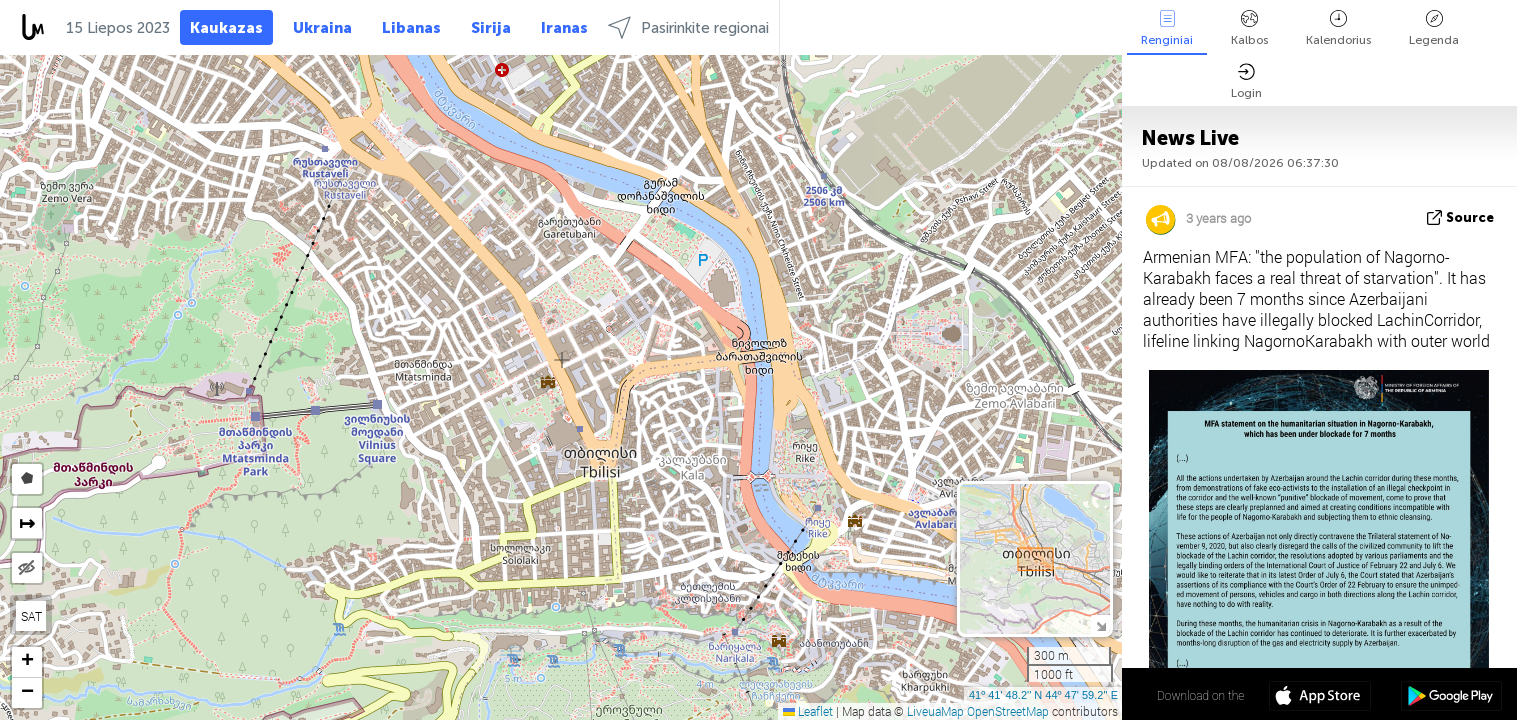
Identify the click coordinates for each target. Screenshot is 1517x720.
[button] (27, 662)
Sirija (491, 28)
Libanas (411, 28)
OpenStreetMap (1008, 711)
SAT (31, 616)
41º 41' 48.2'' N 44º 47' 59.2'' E (1043, 695)
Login (1246, 81)
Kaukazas (226, 28)
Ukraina (322, 28)
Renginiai (1167, 28)
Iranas (564, 28)
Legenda (1434, 28)
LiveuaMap (935, 711)
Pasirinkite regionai (688, 27)
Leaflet (808, 711)
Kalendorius (1338, 28)
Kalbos (1249, 28)
